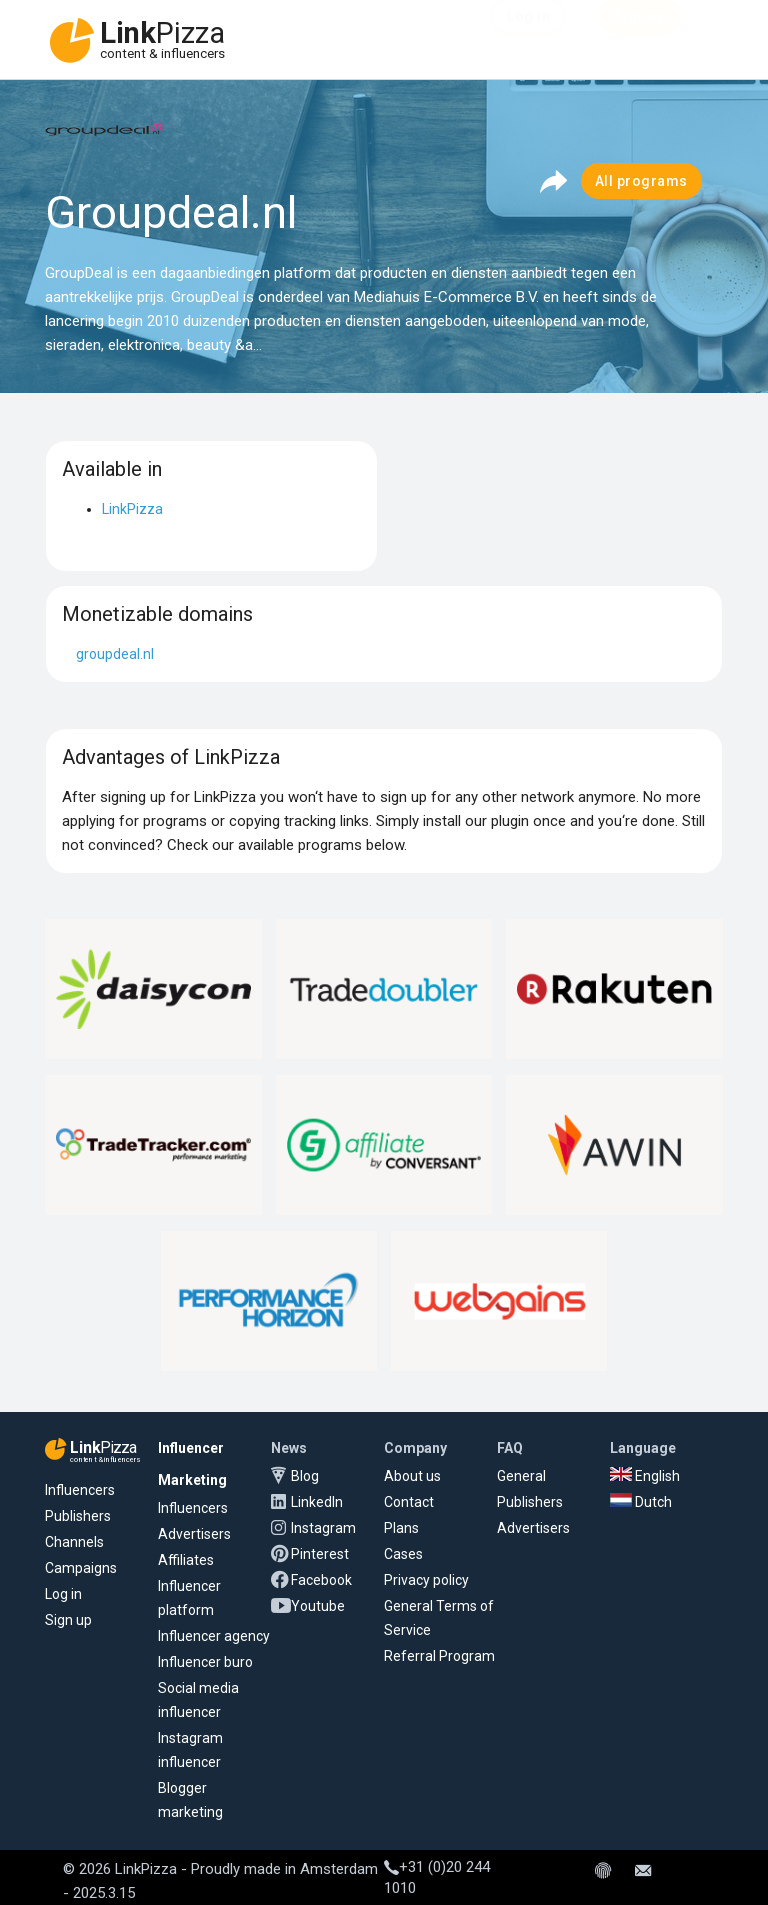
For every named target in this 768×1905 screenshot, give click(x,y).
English (645, 1476)
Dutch (641, 1502)
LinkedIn (317, 1502)
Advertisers (194, 1534)
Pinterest (320, 1554)
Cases (403, 1554)
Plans (401, 1528)
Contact (409, 1502)
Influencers (80, 1490)
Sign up (68, 1620)
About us (412, 1476)
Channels (74, 1542)
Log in (63, 1594)
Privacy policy (426, 1580)
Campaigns (81, 1568)
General (521, 1476)
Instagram (323, 1528)
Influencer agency (214, 1636)
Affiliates (186, 1560)
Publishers (78, 1516)
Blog (305, 1476)
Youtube (318, 1606)
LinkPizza (132, 509)
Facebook (321, 1580)
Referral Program (439, 1656)
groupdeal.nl (115, 654)
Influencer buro (205, 1662)
